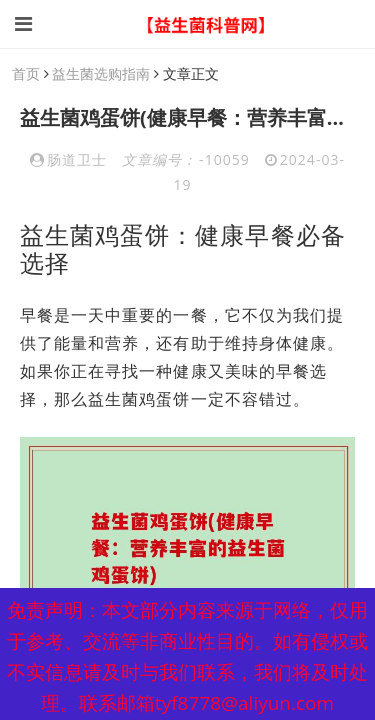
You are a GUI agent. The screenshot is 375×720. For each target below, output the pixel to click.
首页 (26, 73)
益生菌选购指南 (101, 73)
